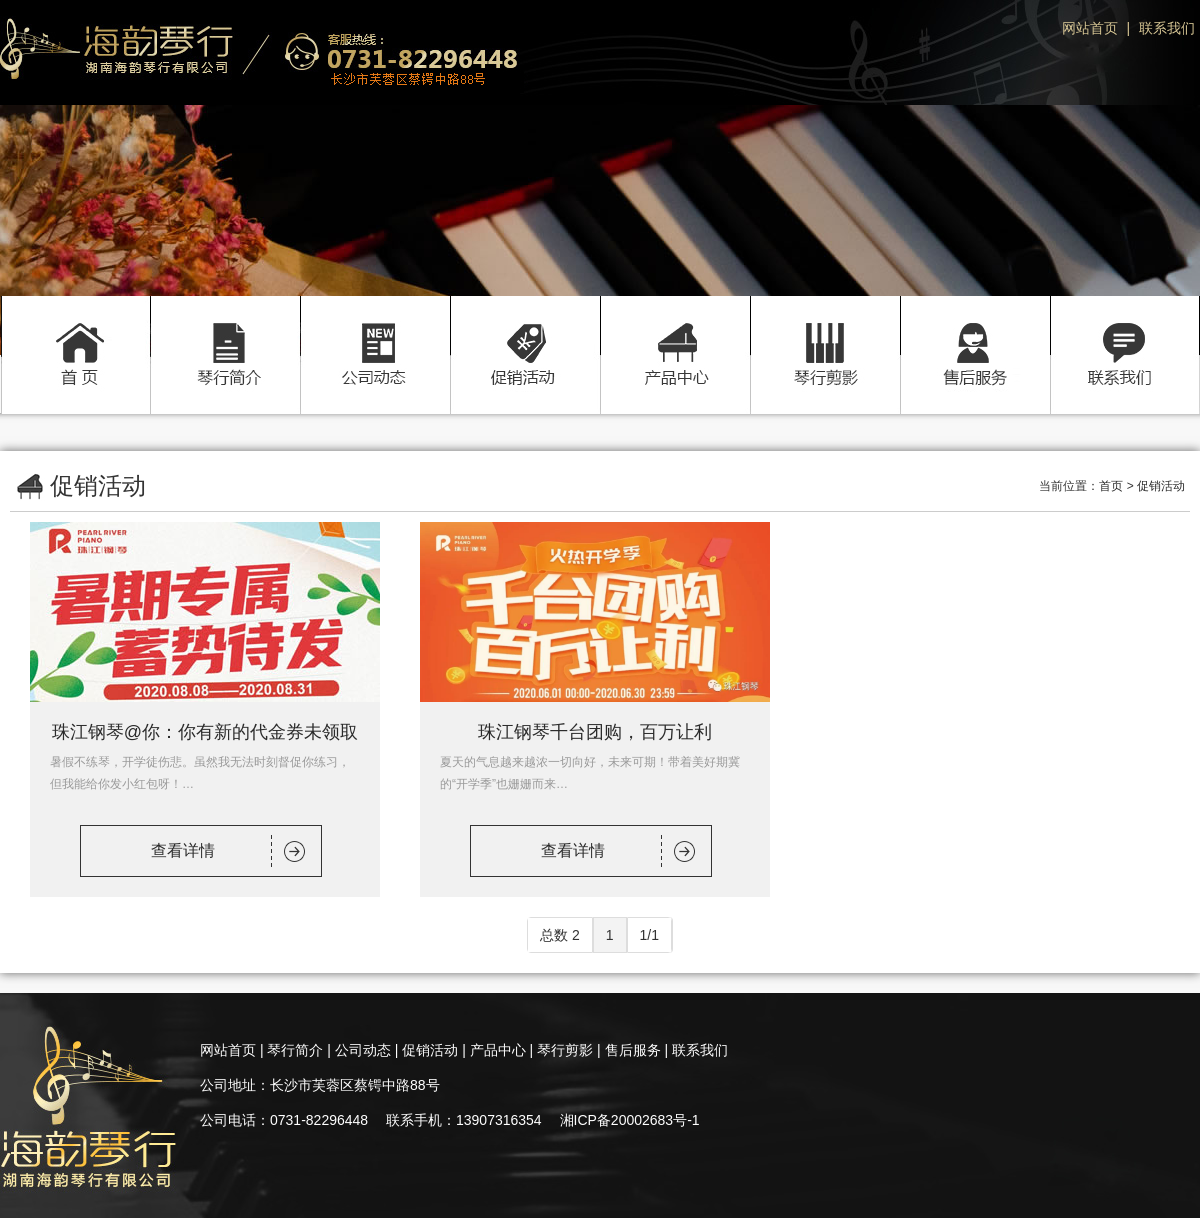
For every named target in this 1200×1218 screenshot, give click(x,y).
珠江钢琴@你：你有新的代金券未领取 (205, 732)
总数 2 (560, 935)
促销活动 (525, 333)
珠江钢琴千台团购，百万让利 (595, 732)
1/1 (649, 935)
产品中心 (675, 333)
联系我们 (1167, 28)
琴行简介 (225, 333)
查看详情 (183, 850)
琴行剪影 (825, 333)
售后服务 (975, 333)
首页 (75, 333)
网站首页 (1090, 28)
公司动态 (375, 333)
